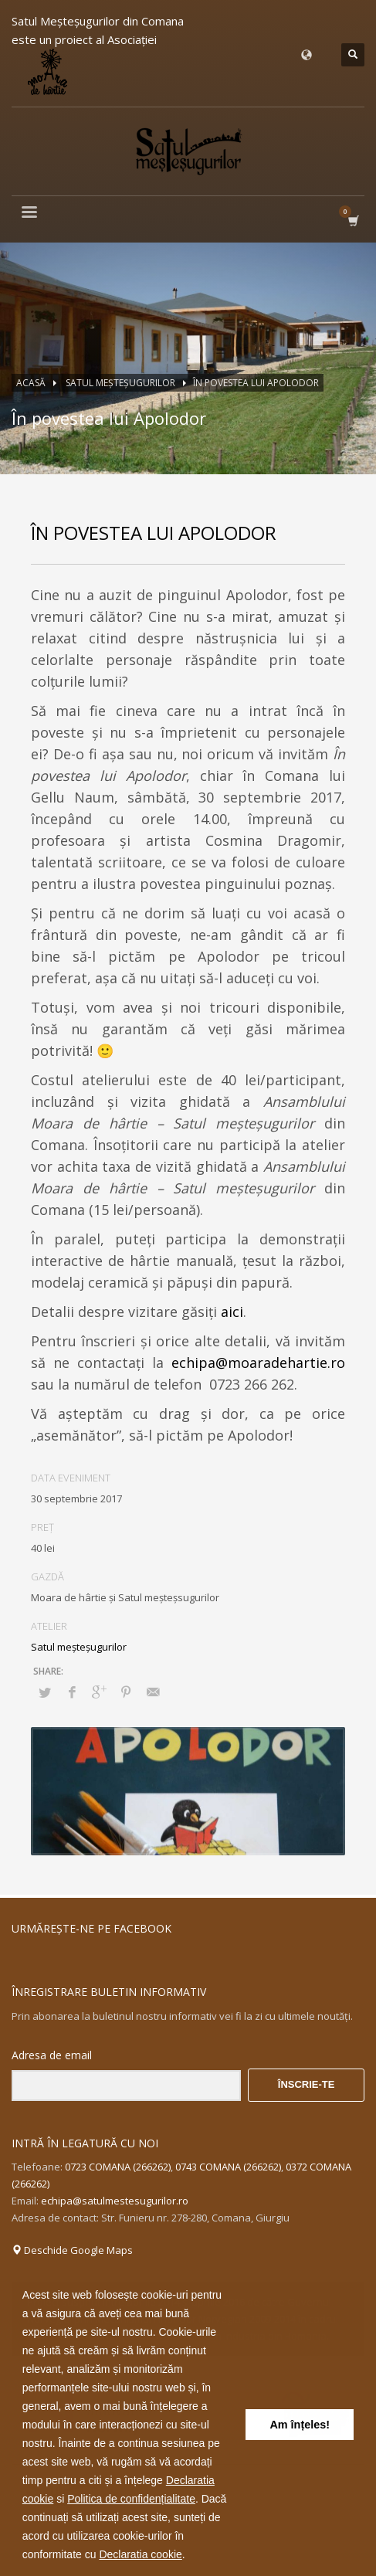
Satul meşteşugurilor (79, 1647)
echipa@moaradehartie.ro (258, 1362)
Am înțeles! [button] (299, 2424)
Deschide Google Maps (72, 2250)
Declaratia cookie (140, 2554)
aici (232, 1311)
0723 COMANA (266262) (118, 2167)
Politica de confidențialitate (131, 2499)
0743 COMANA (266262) (228, 2167)
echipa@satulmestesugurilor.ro (114, 2201)
